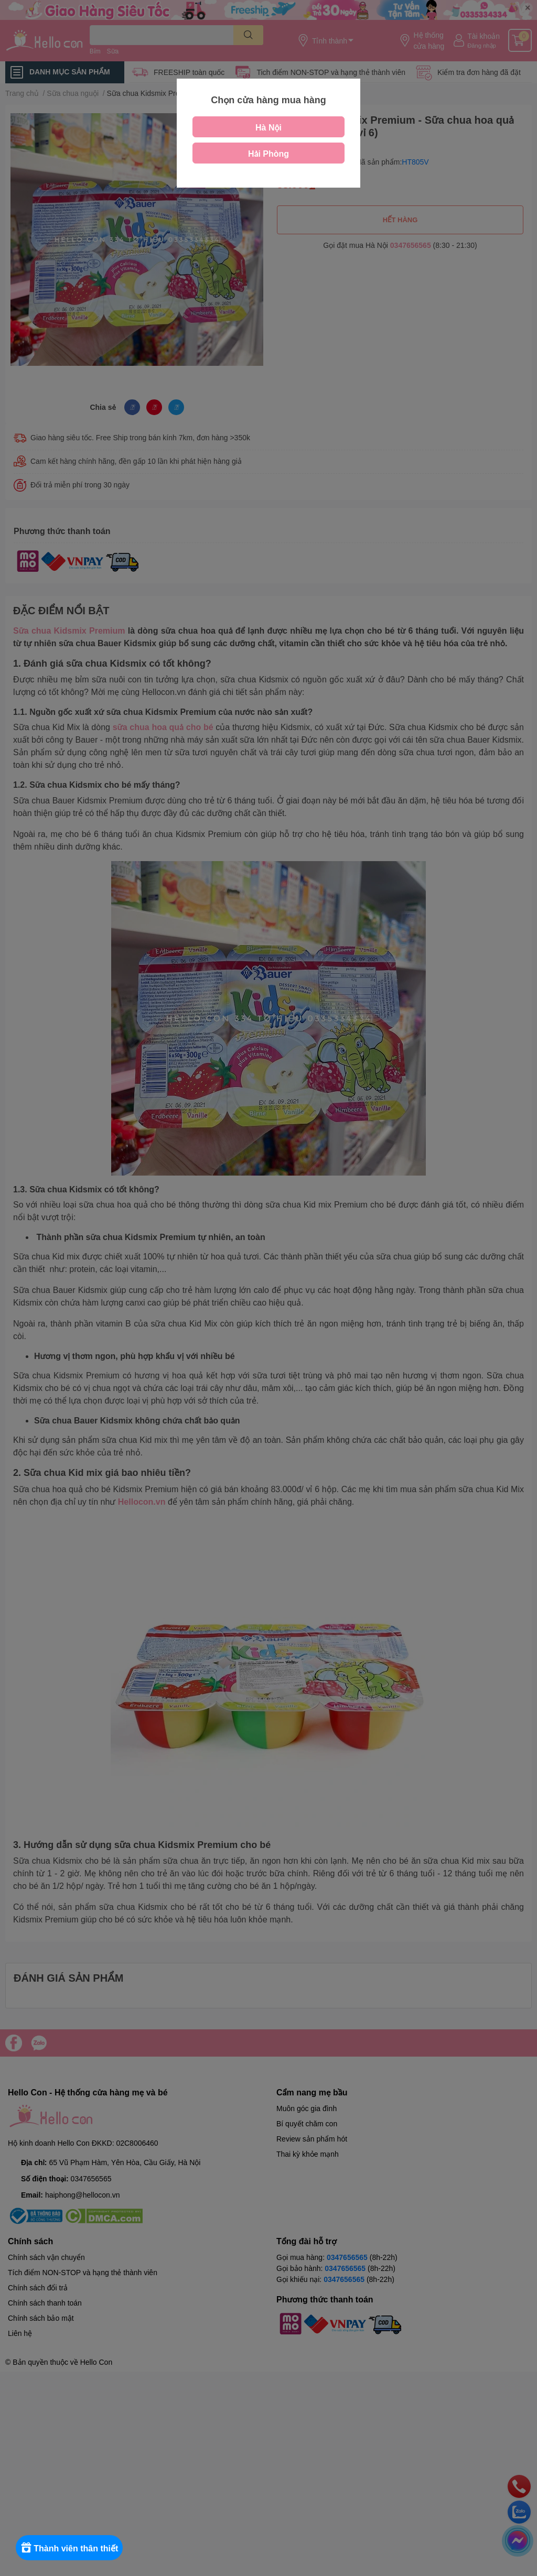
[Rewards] (73, 2547)
